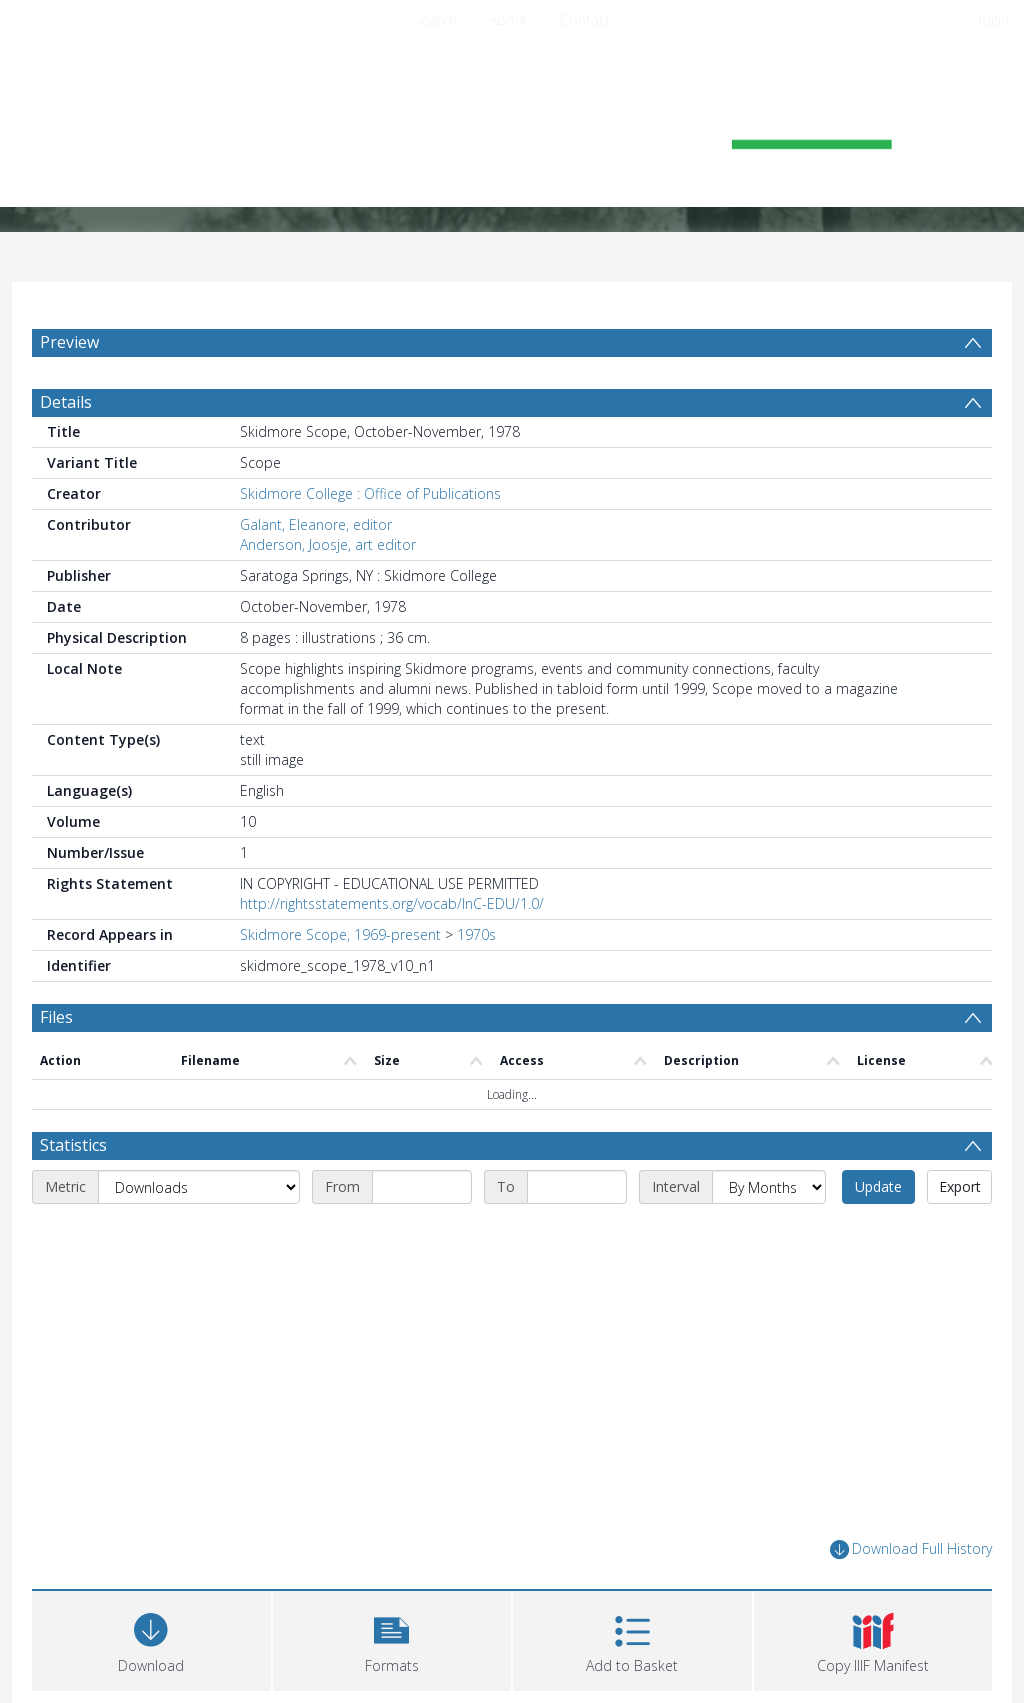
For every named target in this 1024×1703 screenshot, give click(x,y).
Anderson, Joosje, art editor (328, 544)
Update (878, 1186)
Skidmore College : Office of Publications (370, 493)
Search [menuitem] (435, 19)
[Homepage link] (512, 126)
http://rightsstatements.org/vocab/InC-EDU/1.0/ (392, 903)
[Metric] (199, 1187)
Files (56, 1017)
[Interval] (769, 1187)
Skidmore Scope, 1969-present (340, 934)
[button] (392, 1638)
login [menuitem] (994, 19)
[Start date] (422, 1187)
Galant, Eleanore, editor (316, 524)
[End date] (577, 1187)
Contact (585, 19)
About (508, 19)
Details (66, 402)
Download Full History (911, 1549)
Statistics (73, 1145)
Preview (69, 342)
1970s (476, 934)
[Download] (151, 1638)
